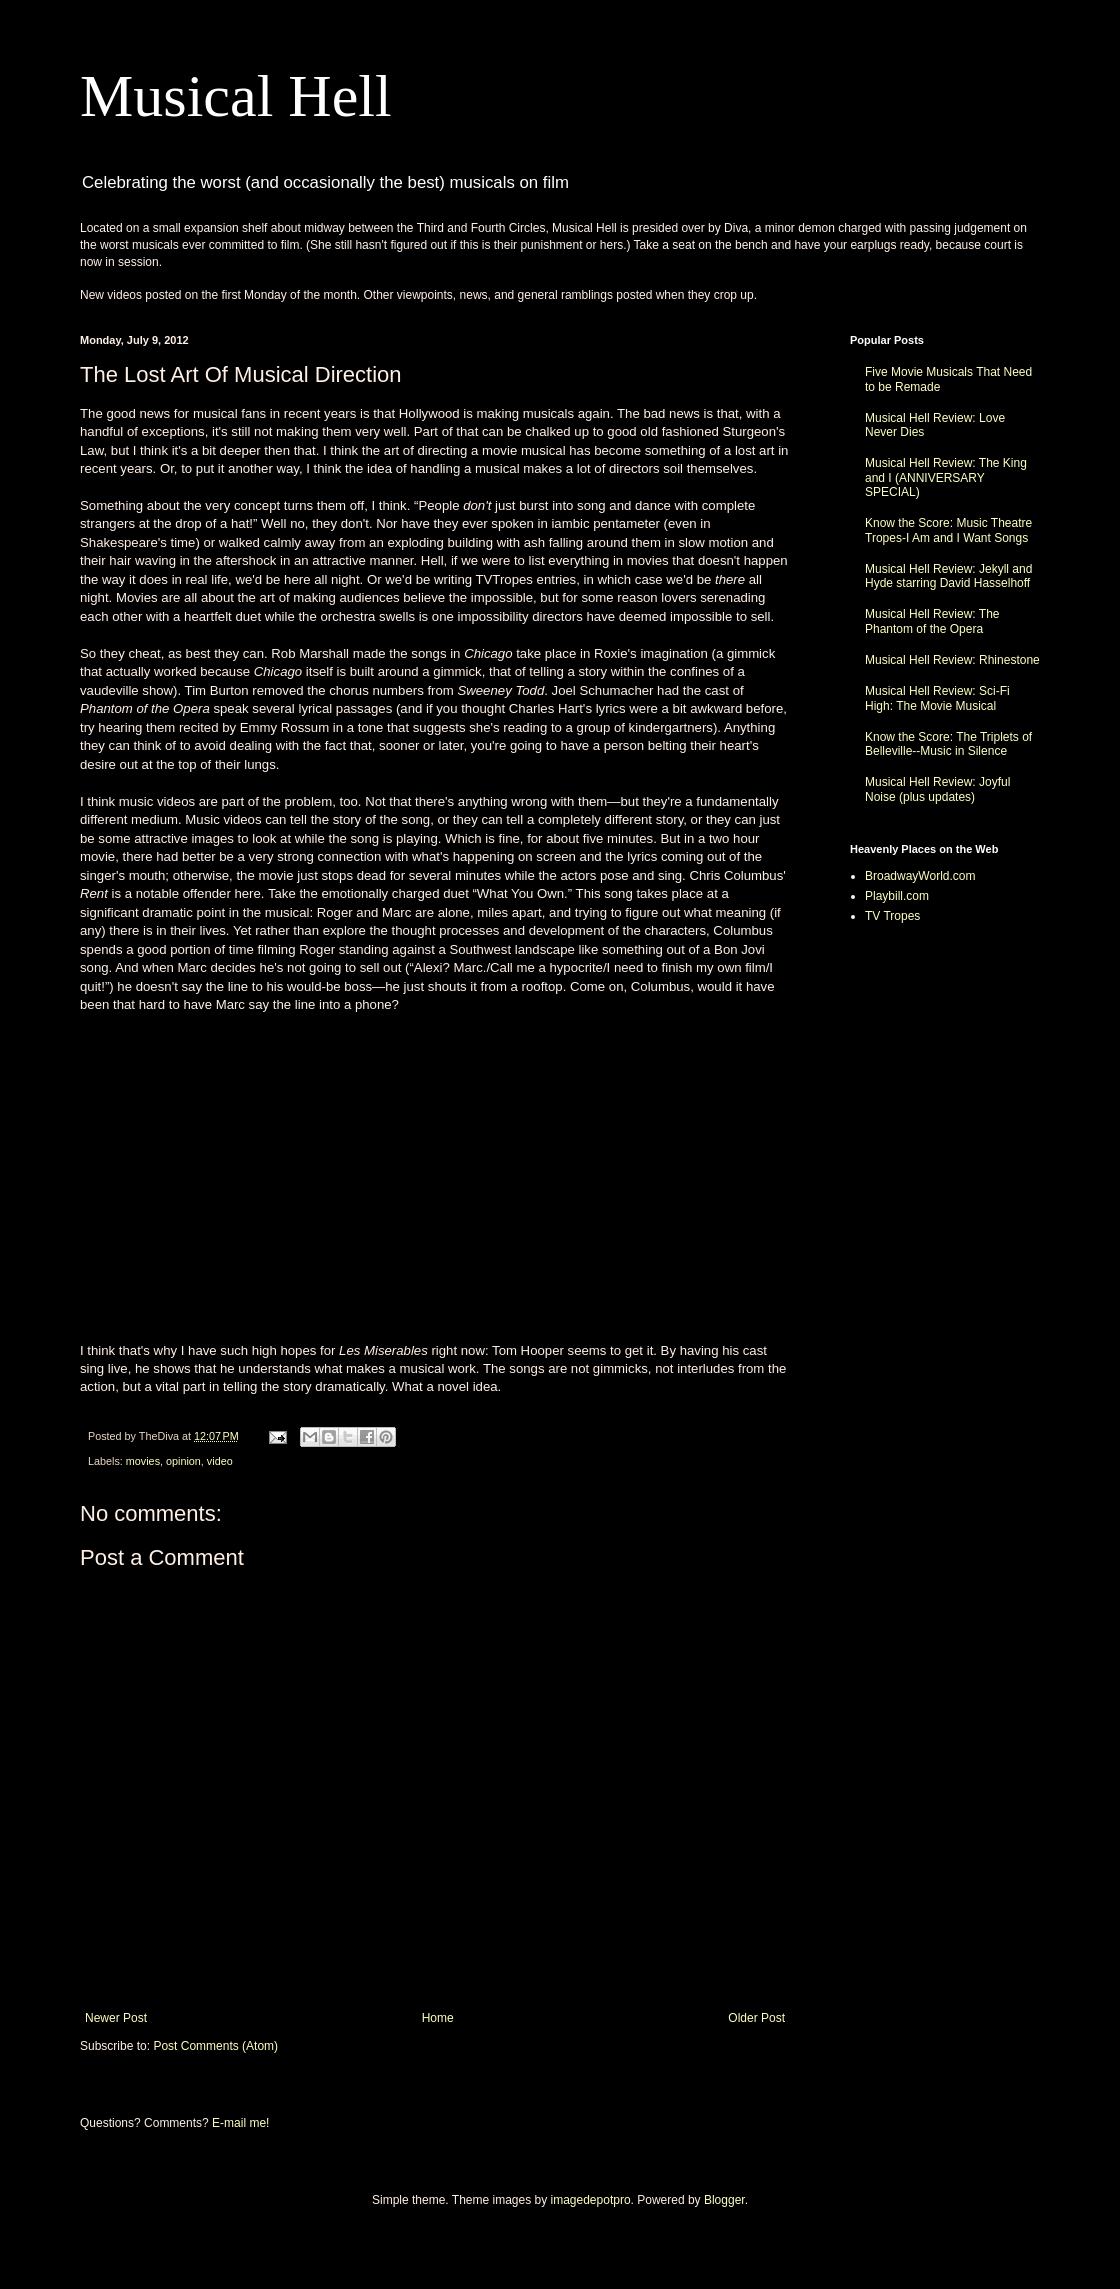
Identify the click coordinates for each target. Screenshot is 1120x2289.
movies (143, 1461)
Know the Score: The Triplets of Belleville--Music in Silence (948, 744)
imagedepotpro (591, 2200)
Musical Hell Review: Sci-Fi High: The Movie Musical (937, 698)
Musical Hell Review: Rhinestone (952, 660)
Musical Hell (236, 96)
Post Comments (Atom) (215, 2046)
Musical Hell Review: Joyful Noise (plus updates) (937, 789)
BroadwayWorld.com (920, 876)
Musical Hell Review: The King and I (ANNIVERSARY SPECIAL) (946, 477)
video (220, 1461)
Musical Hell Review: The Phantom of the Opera (932, 621)
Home (438, 2018)
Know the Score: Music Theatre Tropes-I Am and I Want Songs (948, 530)
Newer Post (116, 2018)
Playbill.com (897, 896)
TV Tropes (892, 916)
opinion (183, 1461)
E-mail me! (240, 2123)
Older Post (756, 2018)
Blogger (724, 2200)
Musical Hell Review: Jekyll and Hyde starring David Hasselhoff (948, 576)
